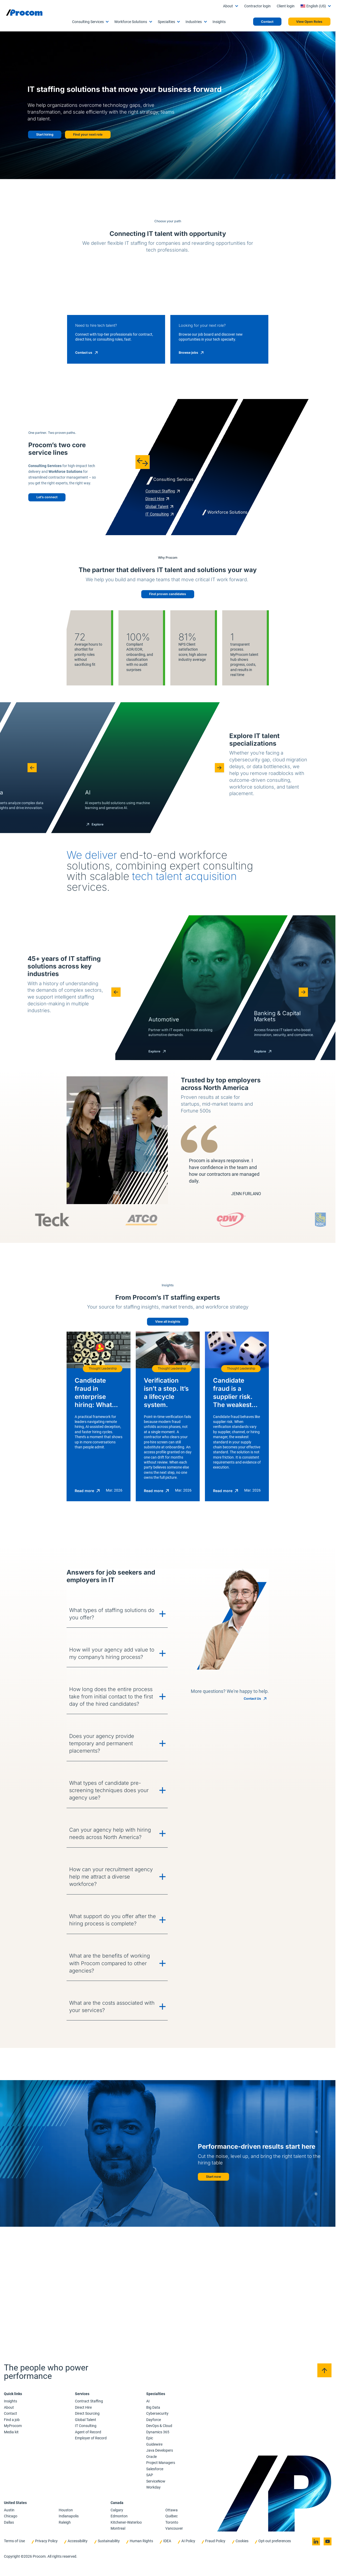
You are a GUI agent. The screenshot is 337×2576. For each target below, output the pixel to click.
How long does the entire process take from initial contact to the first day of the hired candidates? (91, 2097)
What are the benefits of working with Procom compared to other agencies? (89, 2352)
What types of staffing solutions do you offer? (91, 2010)
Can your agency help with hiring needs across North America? (92, 2227)
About (228, 6)
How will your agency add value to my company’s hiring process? (89, 2051)
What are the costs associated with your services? (92, 2394)
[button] (28, 926)
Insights (219, 22)
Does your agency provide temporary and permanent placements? (94, 2143)
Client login (286, 6)
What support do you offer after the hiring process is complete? (94, 2310)
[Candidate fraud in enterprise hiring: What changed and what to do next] (76, 1805)
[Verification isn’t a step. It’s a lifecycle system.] (168, 1805)
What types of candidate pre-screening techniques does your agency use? (91, 2185)
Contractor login (257, 6)
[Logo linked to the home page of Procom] (24, 12)
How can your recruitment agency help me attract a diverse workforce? (96, 2268)
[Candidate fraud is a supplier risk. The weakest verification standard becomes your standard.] (259, 1805)
